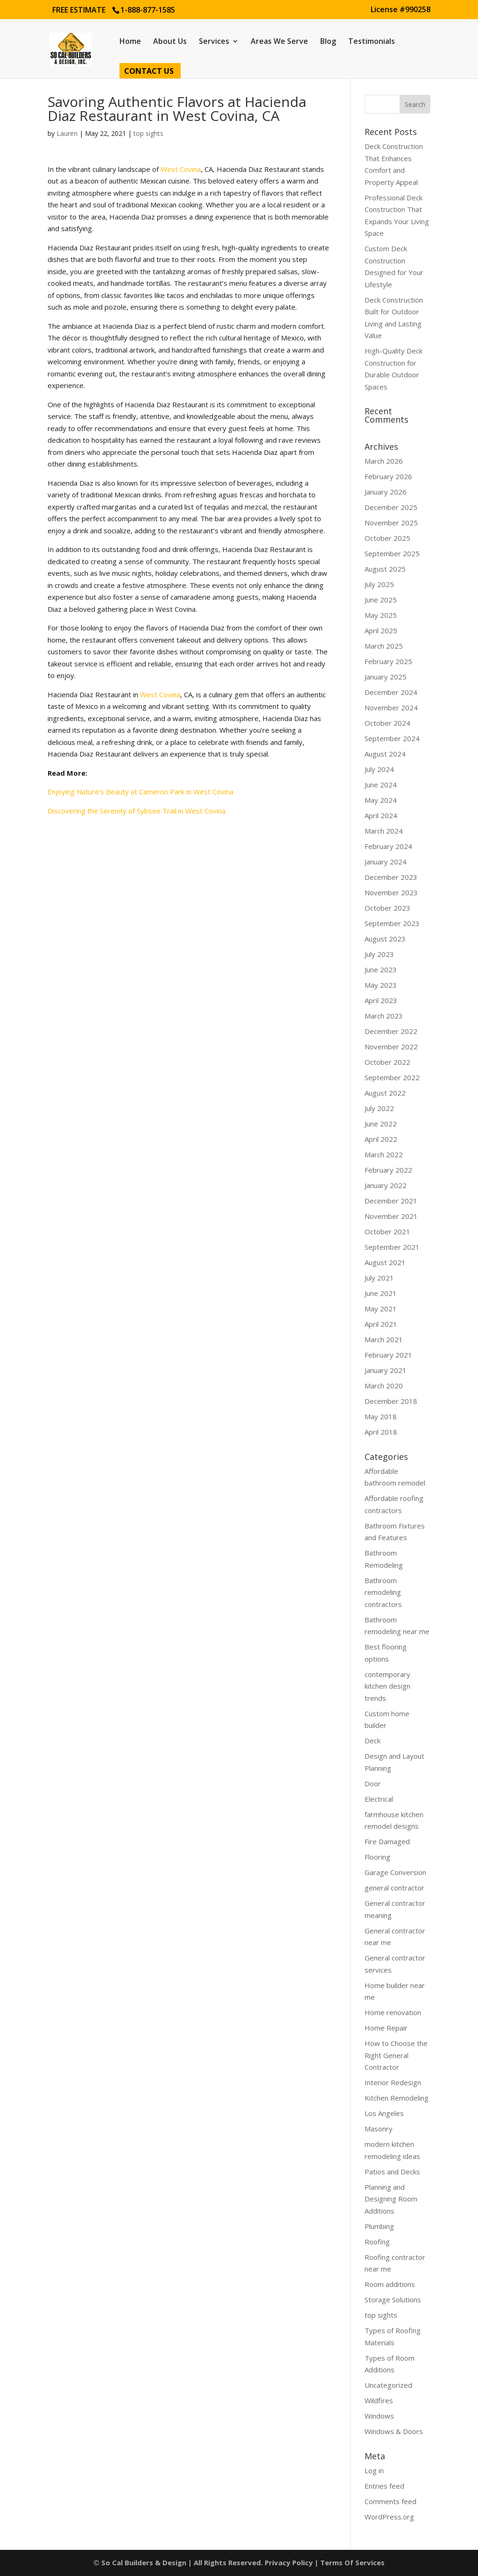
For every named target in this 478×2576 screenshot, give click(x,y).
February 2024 (388, 846)
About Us (170, 42)
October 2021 (387, 1231)
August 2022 (385, 1092)
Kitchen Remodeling (397, 2097)
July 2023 (379, 954)
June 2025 (381, 599)
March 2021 (384, 1339)
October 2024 (387, 723)
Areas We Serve (279, 42)
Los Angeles (384, 2113)
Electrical (379, 1799)
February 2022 (388, 1170)
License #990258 (400, 10)
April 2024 (381, 815)
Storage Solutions (393, 2299)
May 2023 (381, 985)
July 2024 (379, 769)
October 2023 (387, 908)
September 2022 (392, 1077)
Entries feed (384, 2486)
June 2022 (381, 1123)
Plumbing (379, 2226)
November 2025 (391, 522)
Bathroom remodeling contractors (383, 1592)
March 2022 (384, 1154)
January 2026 (386, 491)
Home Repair (386, 2027)
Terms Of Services (352, 2562)
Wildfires (379, 2400)
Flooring (377, 1856)
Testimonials (371, 42)
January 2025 (386, 676)
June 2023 (381, 969)
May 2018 (381, 1416)
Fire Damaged (387, 1841)
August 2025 (385, 568)
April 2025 (381, 630)
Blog (328, 42)
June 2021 (381, 1293)
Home (130, 42)
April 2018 (381, 1432)
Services (214, 42)
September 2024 (392, 738)
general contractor (394, 1887)
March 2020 (384, 1385)
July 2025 (379, 584)
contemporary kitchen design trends (387, 1686)
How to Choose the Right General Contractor (396, 2055)
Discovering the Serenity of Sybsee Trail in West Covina (136, 810)
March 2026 (384, 461)
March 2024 (384, 830)
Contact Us (149, 72)
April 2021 (381, 1324)
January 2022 (386, 1185)
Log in (374, 2470)
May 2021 (381, 1308)
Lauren (66, 133)
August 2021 (385, 1262)
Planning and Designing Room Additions (391, 2198)
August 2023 (385, 938)
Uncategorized (388, 2385)
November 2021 (391, 1216)
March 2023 (384, 1015)
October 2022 (387, 1062)
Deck (372, 1740)
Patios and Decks (392, 2171)
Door (373, 1783)
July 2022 (379, 1108)
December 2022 (391, 1031)
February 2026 (388, 476)
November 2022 (391, 1046)
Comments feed (390, 2501)
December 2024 (391, 692)
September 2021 (392, 1247)
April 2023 (381, 1000)
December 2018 (391, 1401)
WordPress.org (389, 2516)
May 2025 (381, 615)
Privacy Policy (289, 2562)
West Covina (181, 169)
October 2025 (387, 538)
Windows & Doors (394, 2431)
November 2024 (391, 707)
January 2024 (386, 861)
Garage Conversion (395, 1872)
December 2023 (391, 877)
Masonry (379, 2128)
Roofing (377, 2241)
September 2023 (392, 923)
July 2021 (379, 1277)
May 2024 (381, 800)
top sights (148, 133)
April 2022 (381, 1139)
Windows (379, 2415)
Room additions (390, 2284)
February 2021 (388, 1354)
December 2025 (391, 507)
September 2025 (392, 553)
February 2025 (388, 661)
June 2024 (381, 784)
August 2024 (385, 753)
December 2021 (391, 1200)
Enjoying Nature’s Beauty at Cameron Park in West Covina (140, 791)
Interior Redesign (393, 2082)
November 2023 (391, 892)
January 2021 (386, 1370)
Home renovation (393, 2012)
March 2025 (384, 646)
